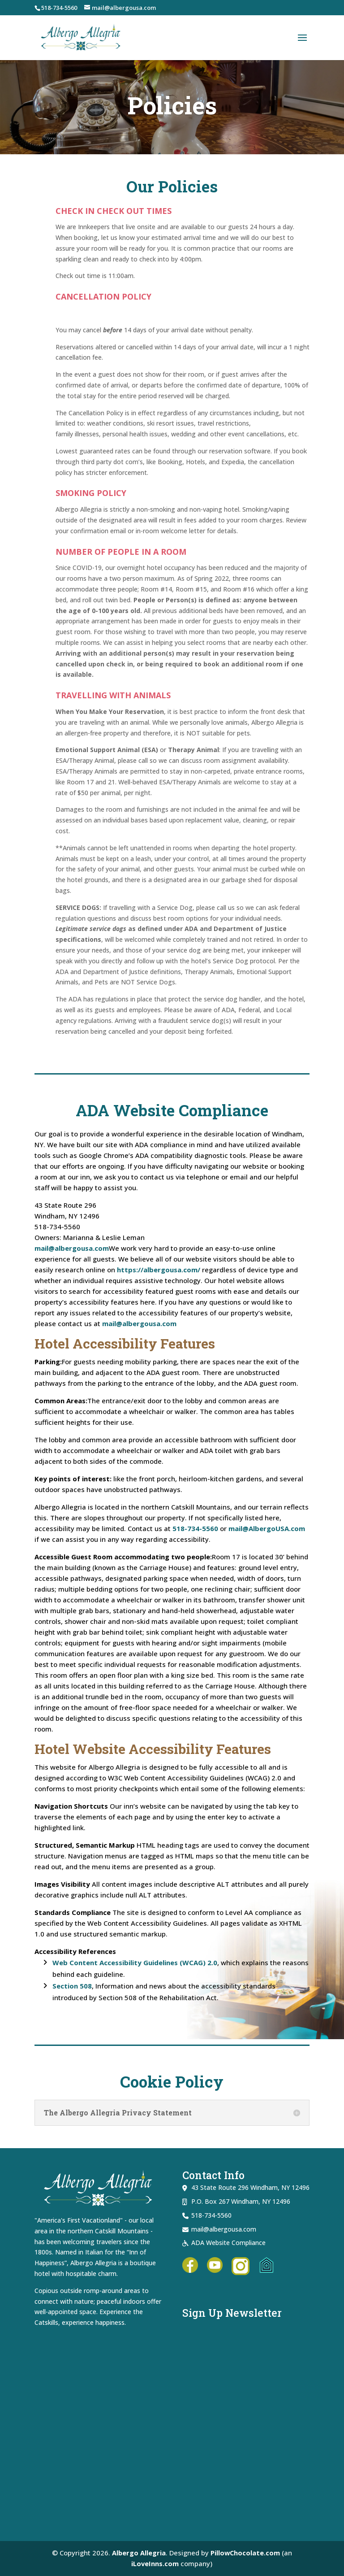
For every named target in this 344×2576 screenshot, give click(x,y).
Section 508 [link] (72, 1985)
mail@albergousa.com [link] (71, 1248)
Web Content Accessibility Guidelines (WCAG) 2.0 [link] (134, 1962)
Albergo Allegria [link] (138, 2552)
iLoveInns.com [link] (155, 2563)
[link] (81, 36)
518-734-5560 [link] (59, 8)
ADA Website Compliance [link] (228, 2242)
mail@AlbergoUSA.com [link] (266, 1528)
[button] (302, 38)
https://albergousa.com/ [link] (158, 1269)
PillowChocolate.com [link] (245, 2552)
